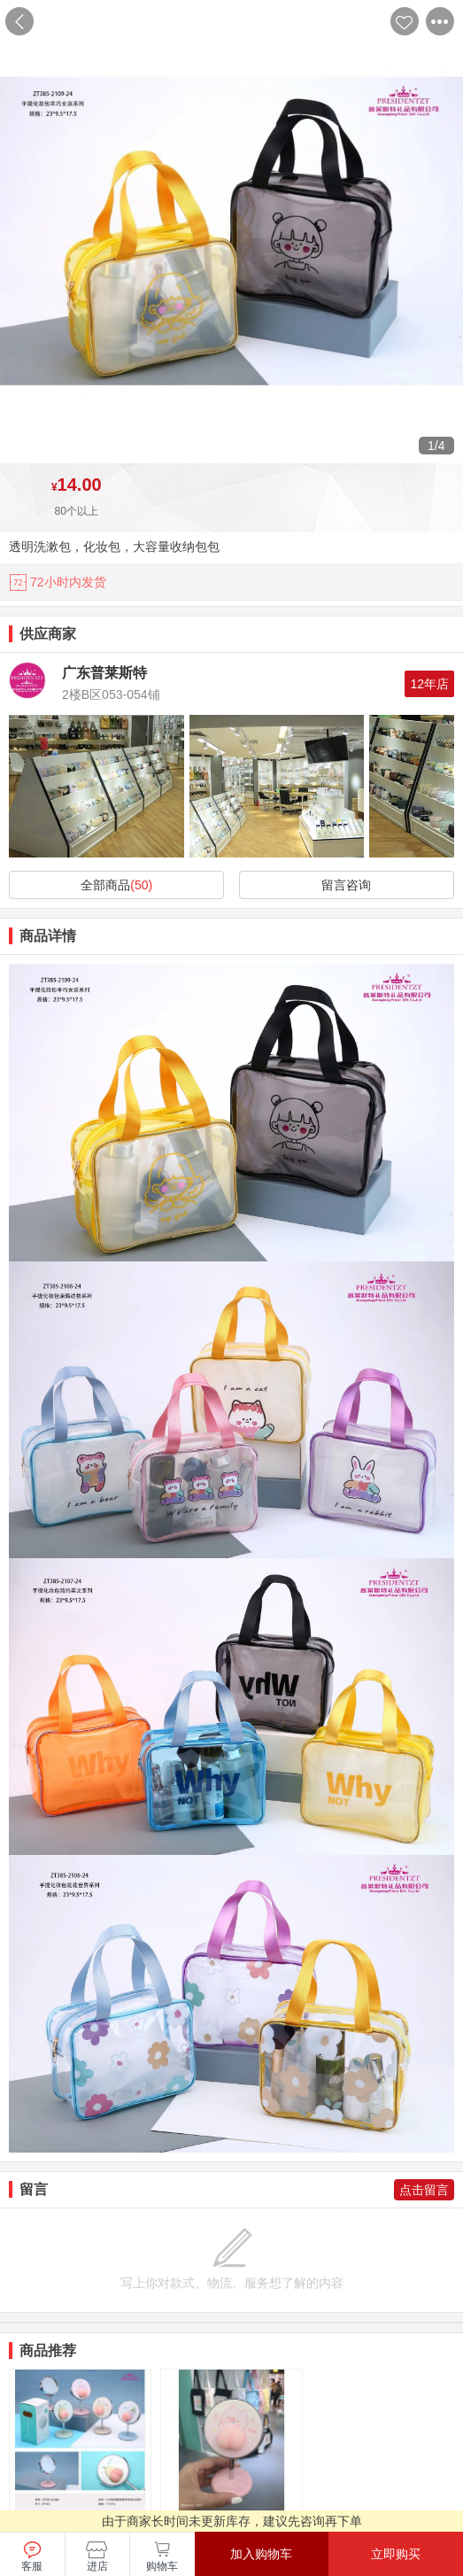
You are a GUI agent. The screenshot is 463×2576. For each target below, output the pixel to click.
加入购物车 (261, 2554)
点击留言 (424, 2190)
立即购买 (396, 2554)
